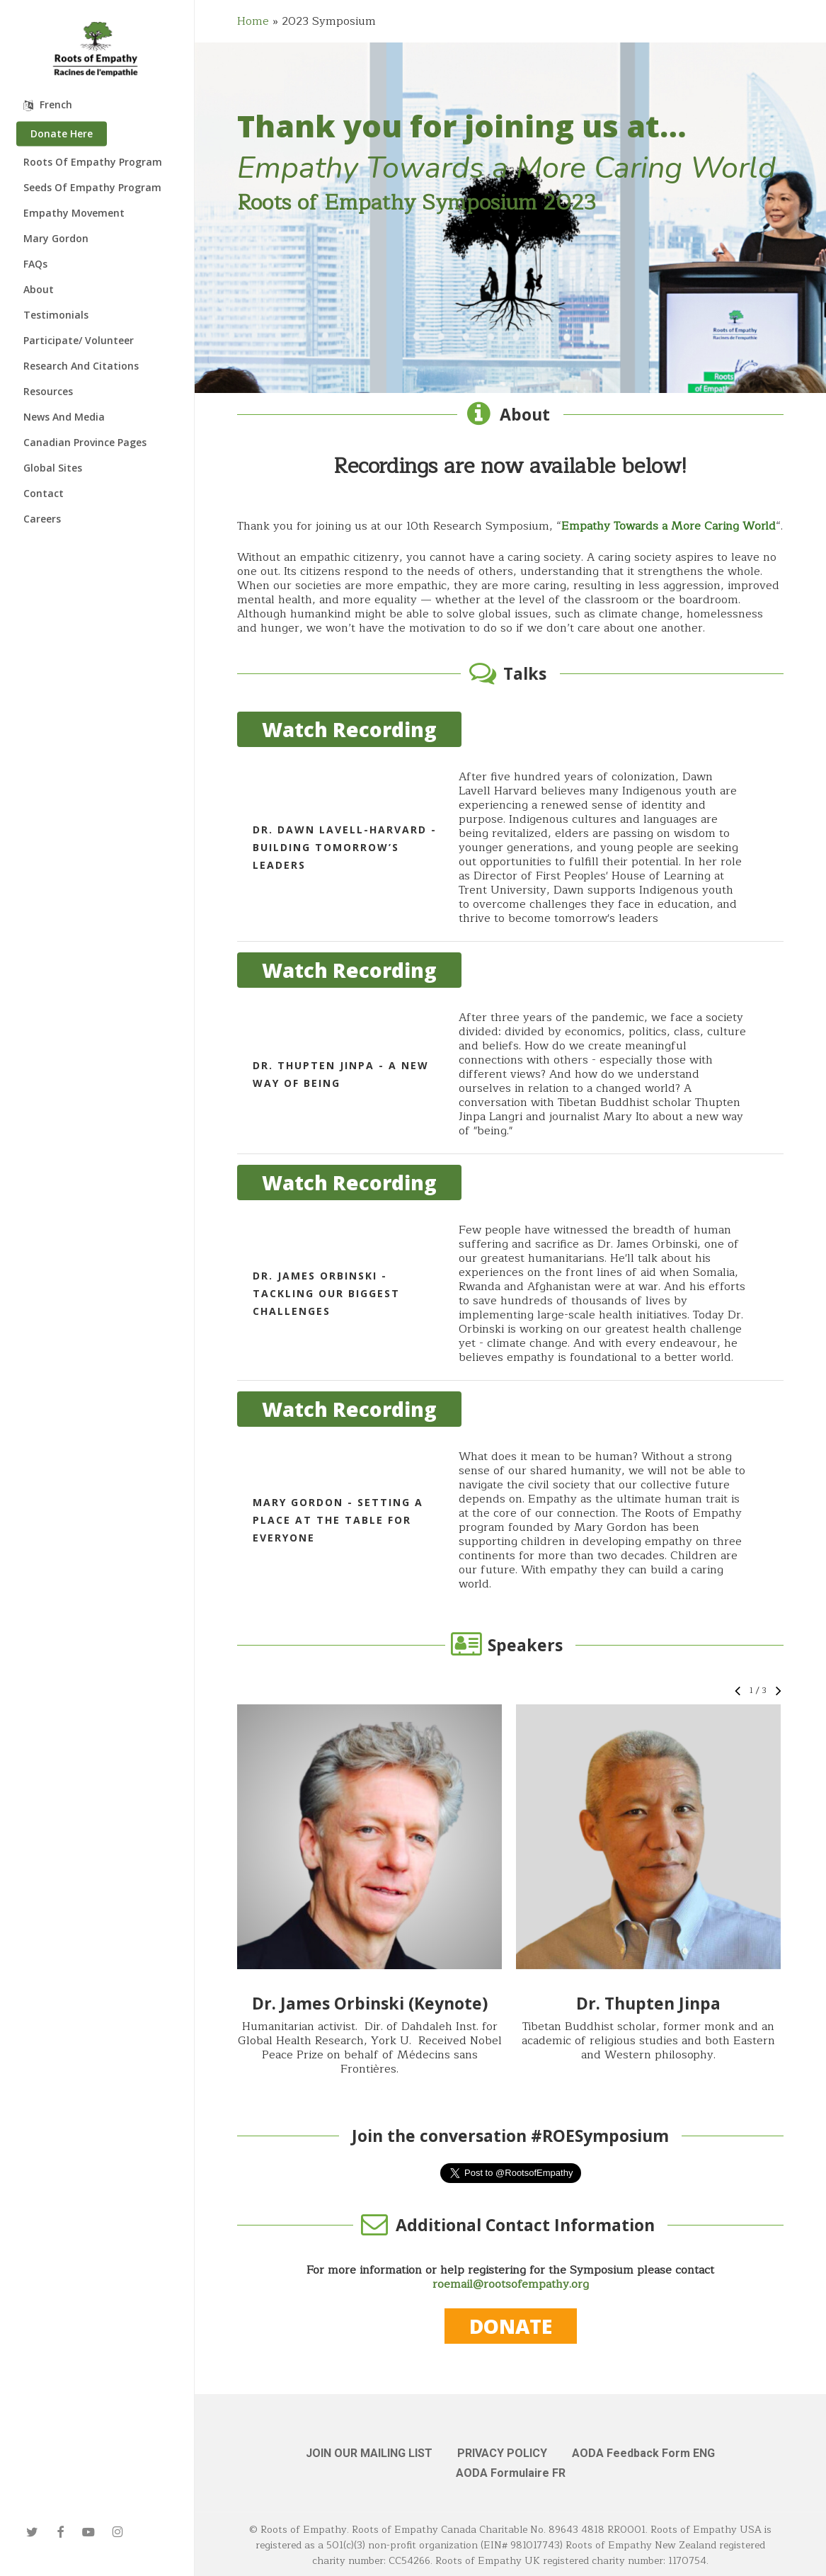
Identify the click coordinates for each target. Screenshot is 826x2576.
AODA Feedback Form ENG (643, 2453)
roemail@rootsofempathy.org (510, 2284)
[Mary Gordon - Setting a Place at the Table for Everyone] (510, 1520)
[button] (369, 1836)
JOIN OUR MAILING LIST (369, 2453)
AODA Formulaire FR (511, 2473)
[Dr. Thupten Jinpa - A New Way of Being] (510, 1074)
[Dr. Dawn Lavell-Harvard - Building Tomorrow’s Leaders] (510, 847)
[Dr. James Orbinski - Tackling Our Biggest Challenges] (510, 1293)
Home (253, 21)
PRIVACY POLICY (502, 2453)
